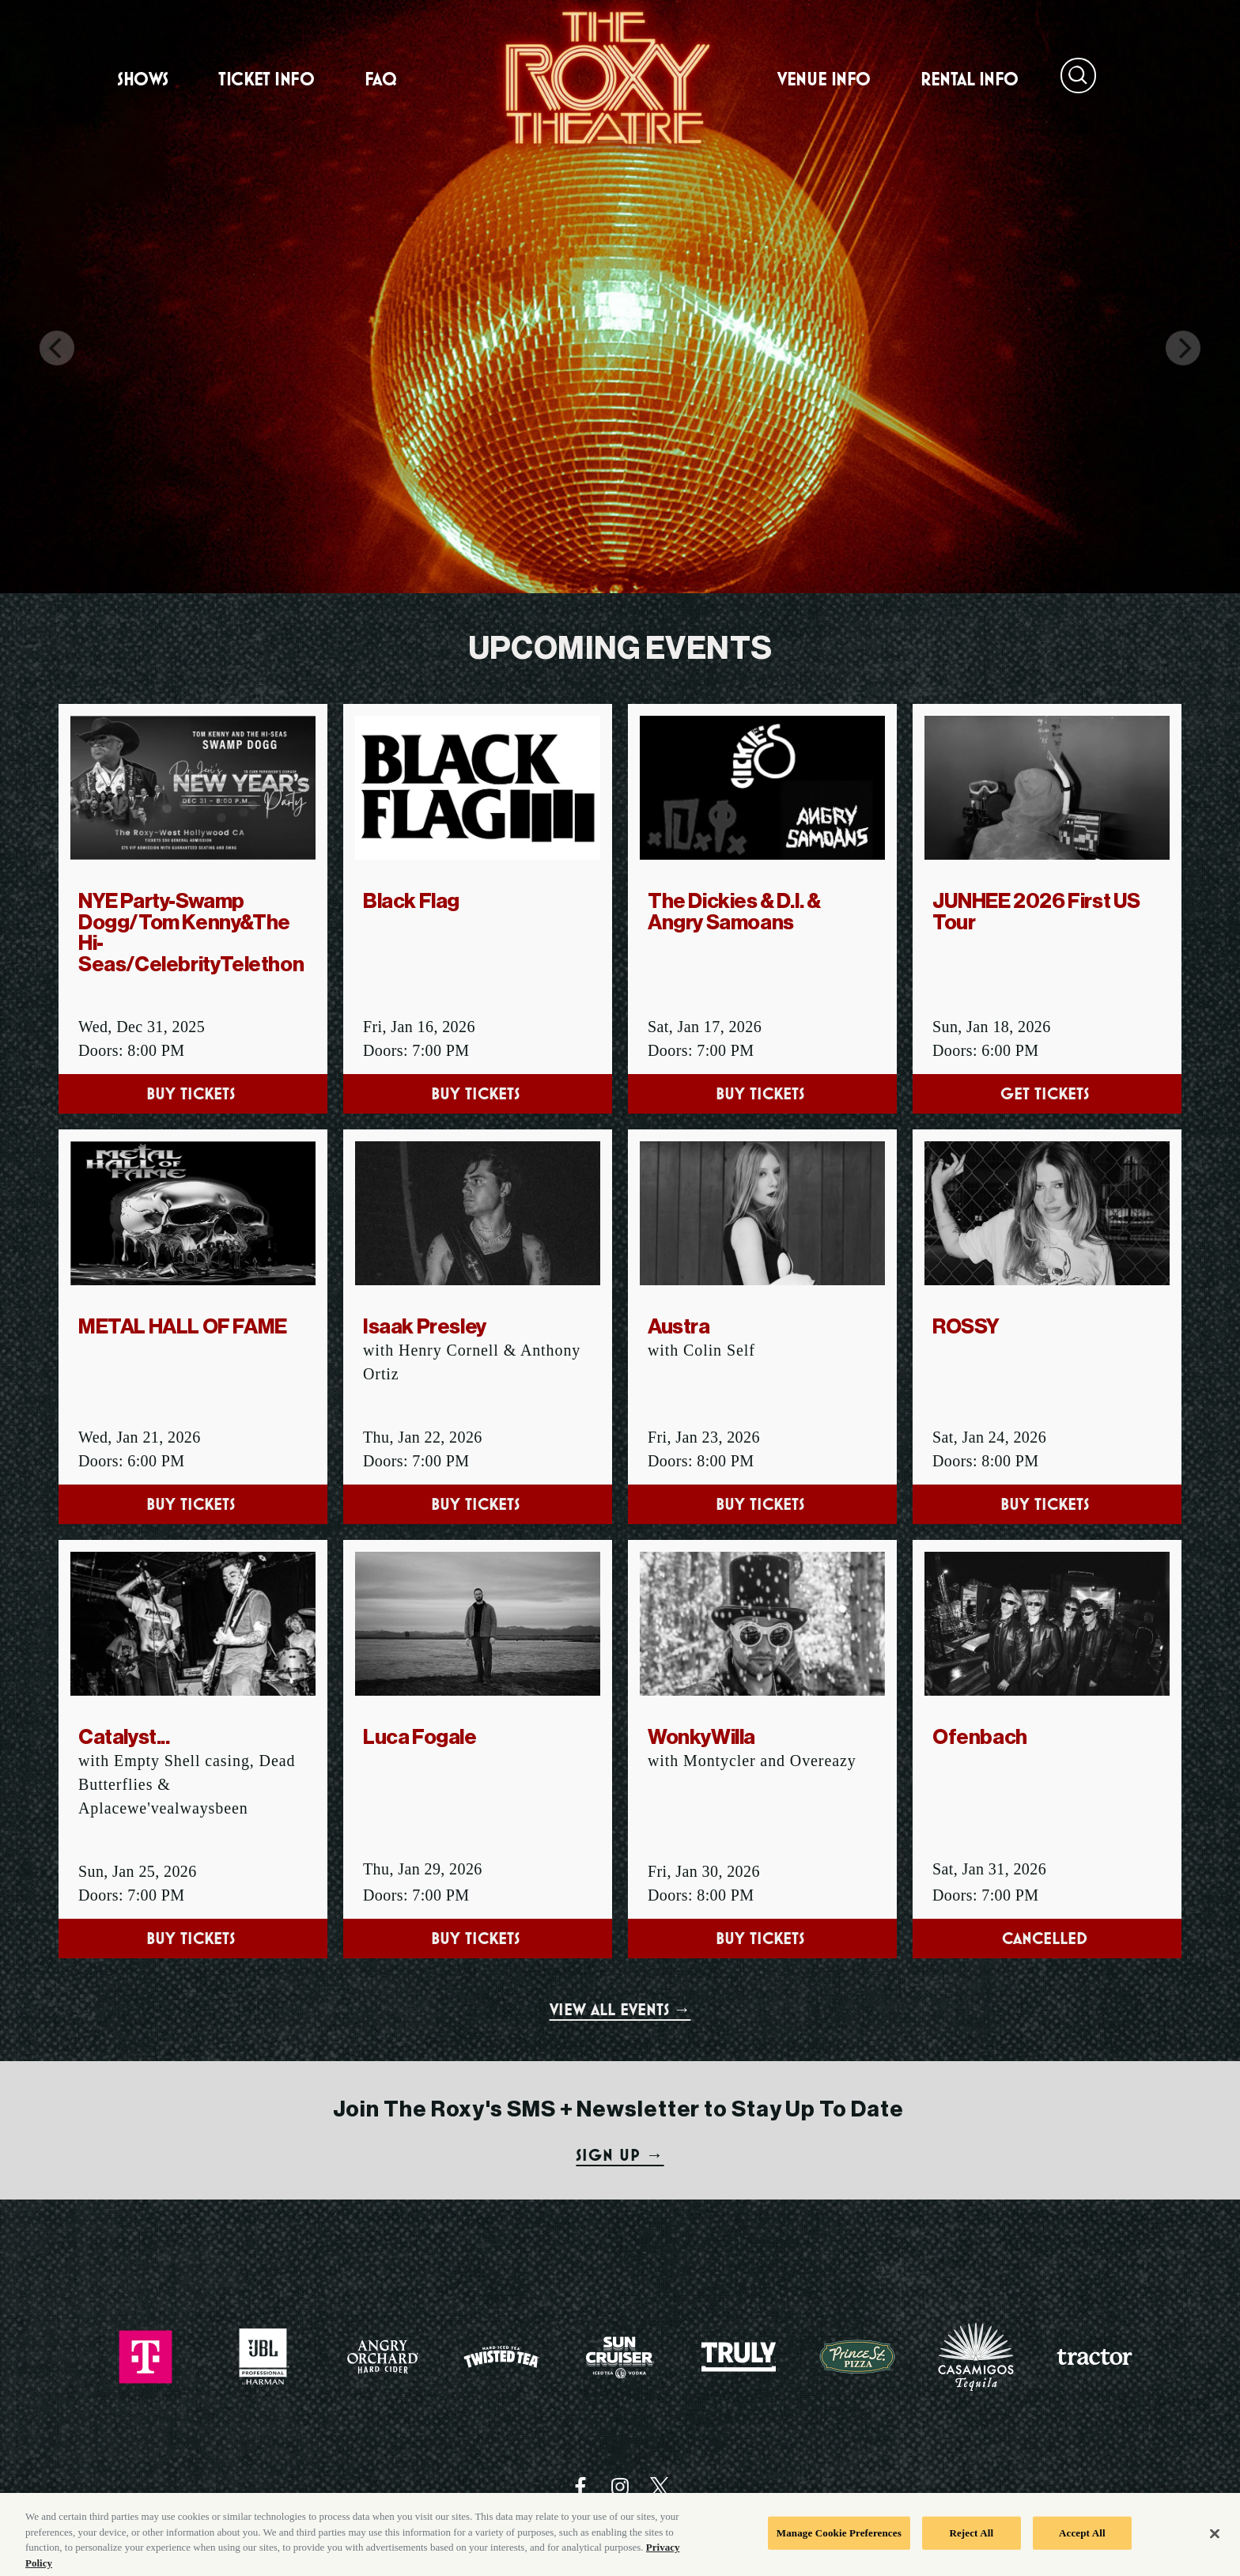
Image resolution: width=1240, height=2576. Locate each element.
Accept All (1082, 2540)
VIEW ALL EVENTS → (620, 2009)
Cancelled (1047, 1938)
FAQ (381, 79)
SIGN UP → (619, 2155)
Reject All (971, 2540)
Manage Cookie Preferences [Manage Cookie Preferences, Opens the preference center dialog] (839, 2540)
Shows (142, 79)
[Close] (1214, 2541)
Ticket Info (266, 79)
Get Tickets (1047, 1093)
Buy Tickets (193, 1093)
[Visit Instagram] (620, 2486)
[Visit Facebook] (580, 2486)
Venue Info (823, 79)
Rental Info (970, 79)
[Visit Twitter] (659, 2486)
